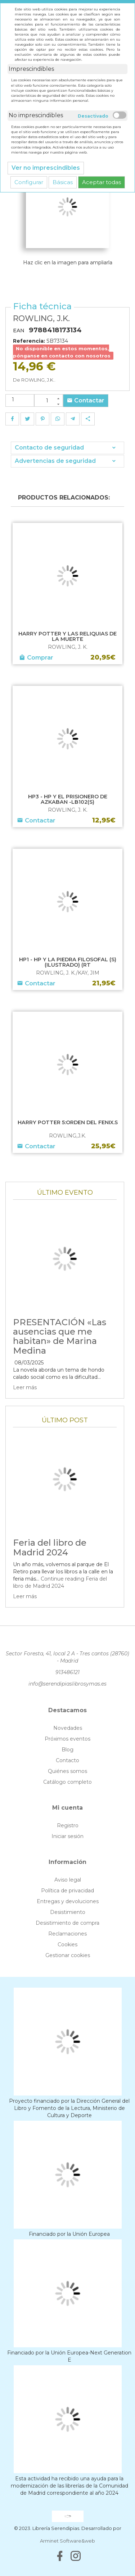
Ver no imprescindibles (46, 167)
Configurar (28, 182)
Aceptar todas (101, 182)
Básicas (63, 182)
